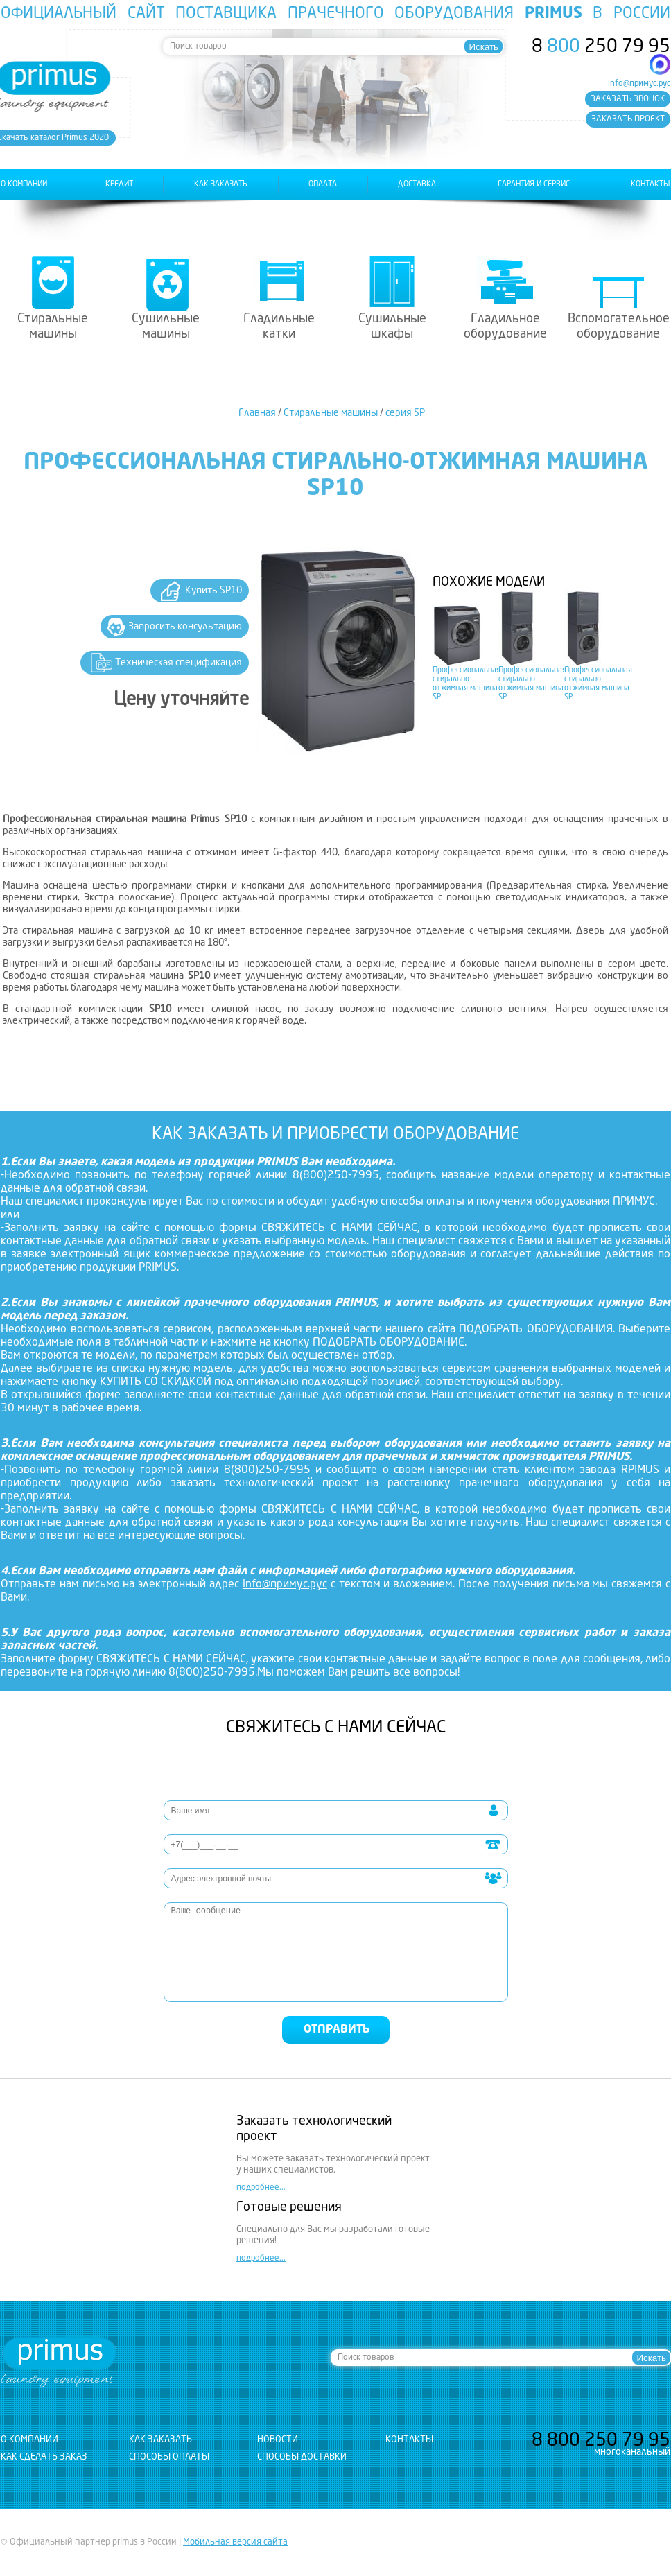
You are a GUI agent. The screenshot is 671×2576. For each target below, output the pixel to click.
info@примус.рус (639, 84)
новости (277, 2439)
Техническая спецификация (178, 663)
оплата (322, 185)
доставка (417, 185)
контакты (650, 185)
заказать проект (628, 119)
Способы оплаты (169, 2457)
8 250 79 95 (601, 47)
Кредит (119, 185)
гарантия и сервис (534, 185)
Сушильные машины (166, 326)
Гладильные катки (279, 326)
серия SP (405, 413)
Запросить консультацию (185, 627)
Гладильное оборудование (505, 326)
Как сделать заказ (44, 2457)
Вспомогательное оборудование (619, 326)
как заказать (220, 185)
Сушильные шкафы (392, 326)
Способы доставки (302, 2457)
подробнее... (261, 2188)
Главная (257, 413)
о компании (24, 185)
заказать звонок (628, 99)
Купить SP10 (213, 590)
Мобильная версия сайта (235, 2542)
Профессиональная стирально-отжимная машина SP (466, 684)
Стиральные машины (52, 326)
